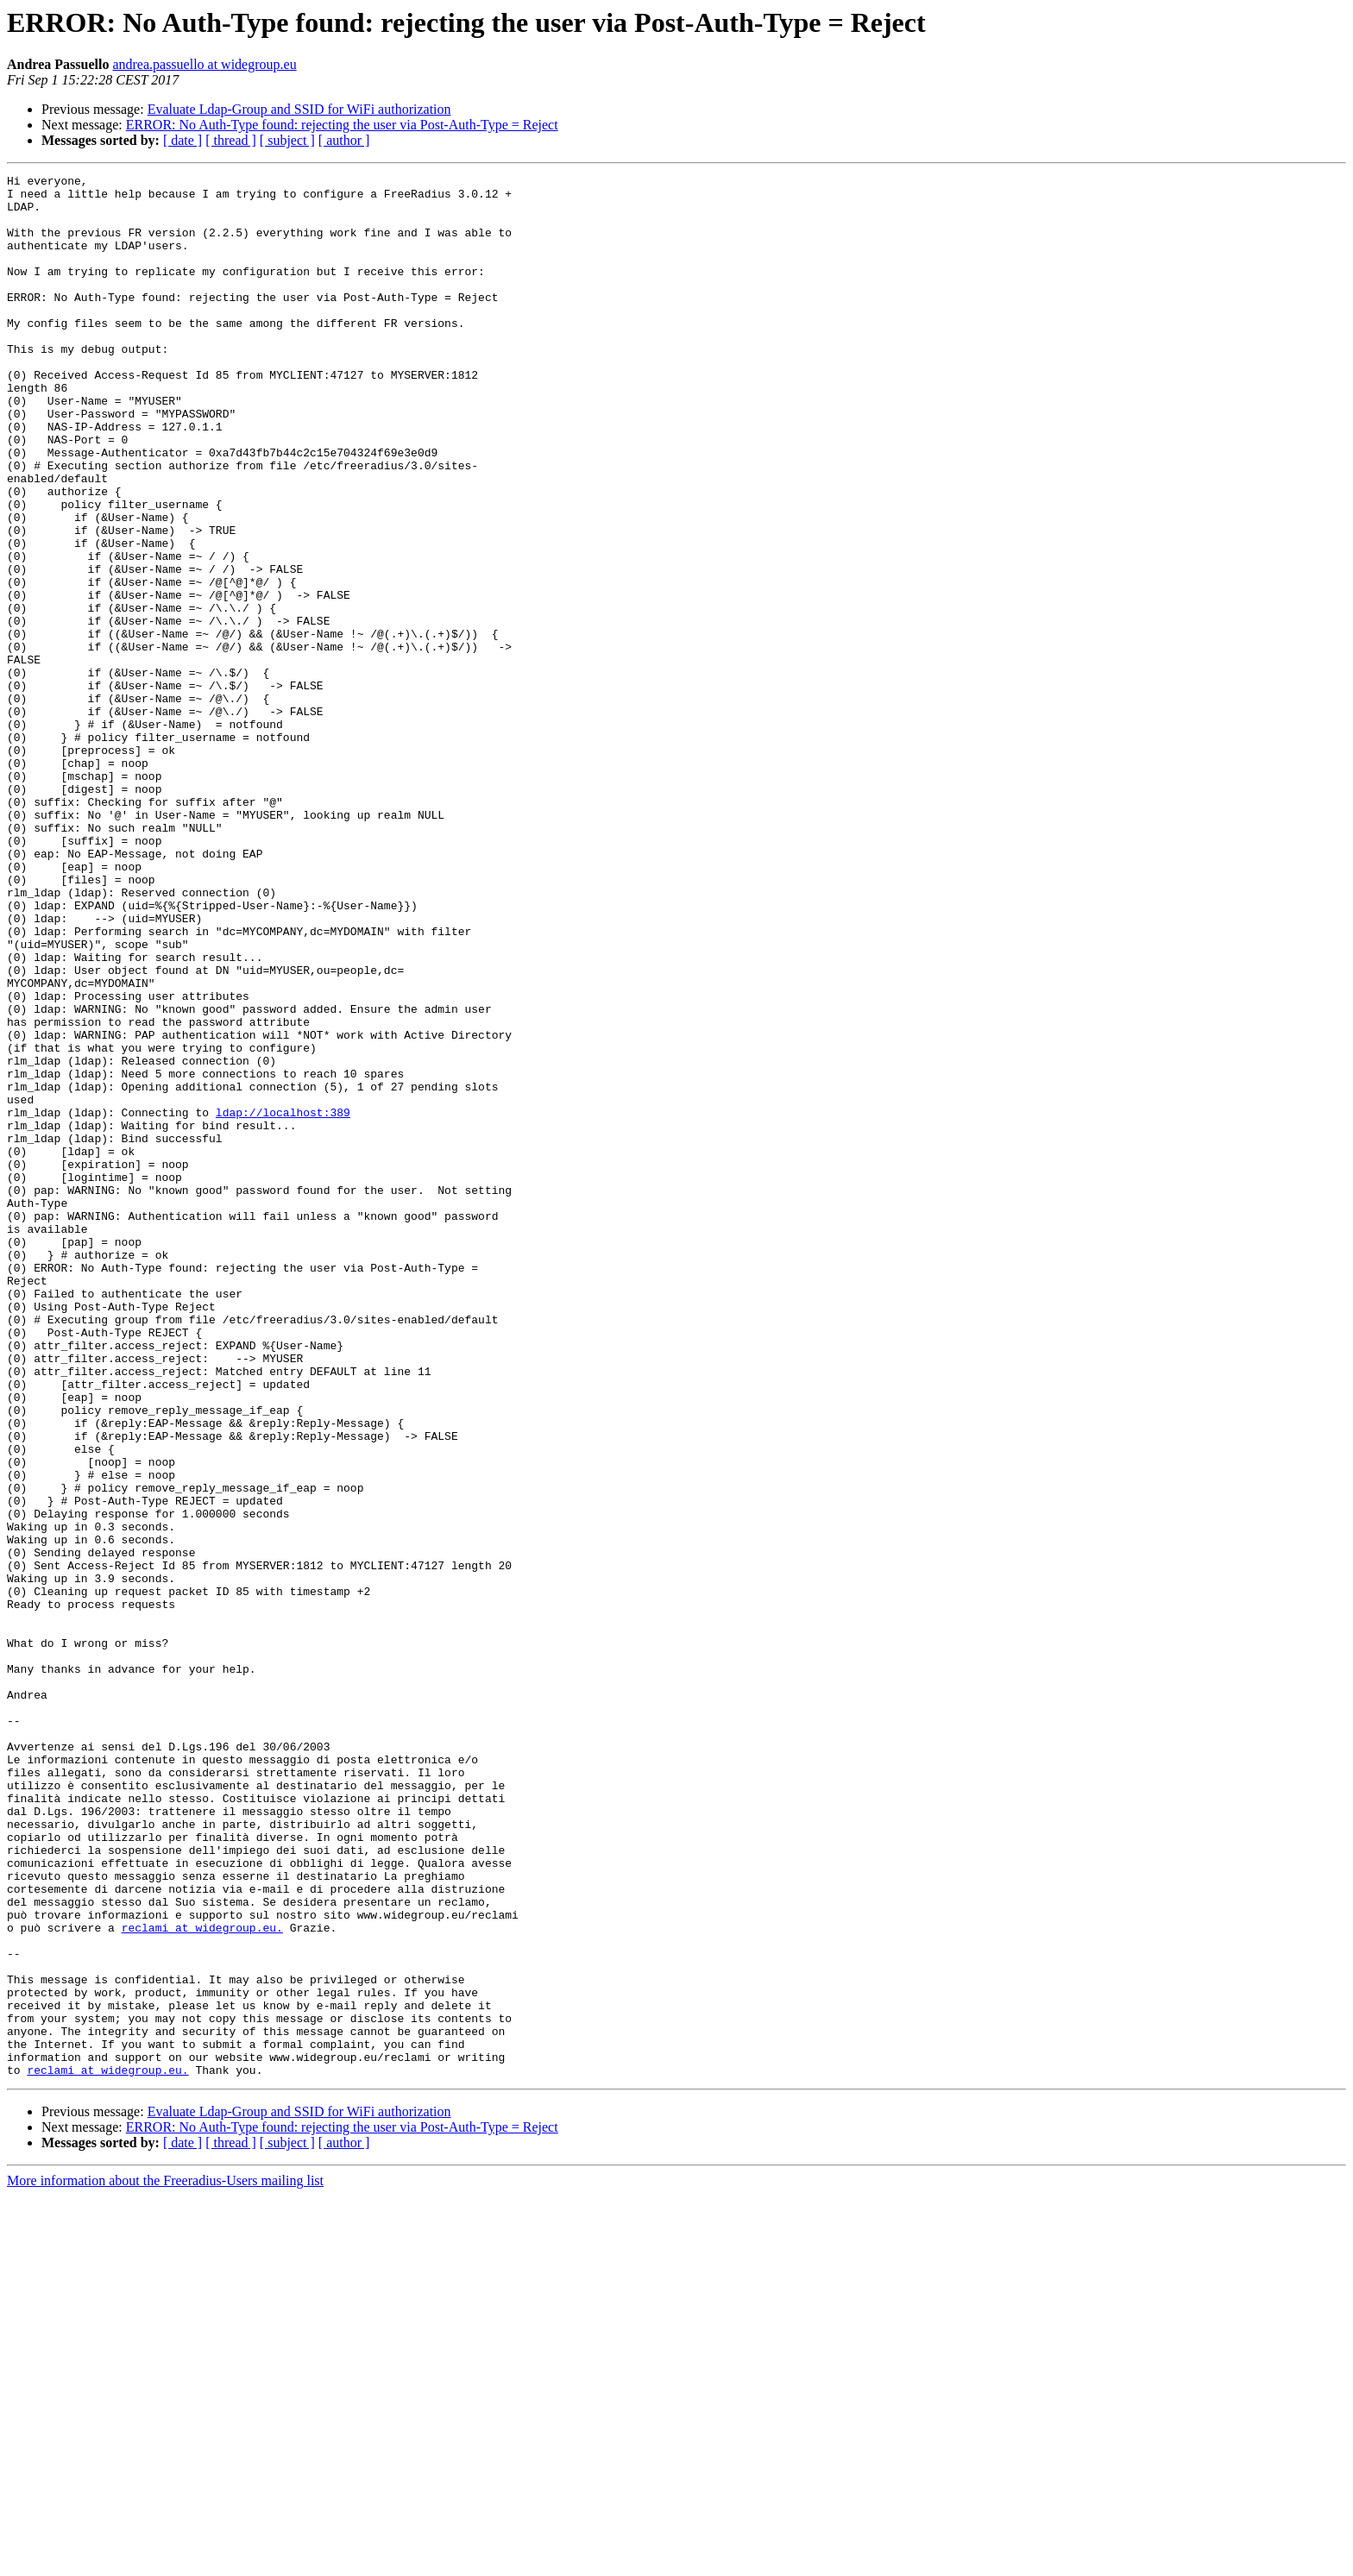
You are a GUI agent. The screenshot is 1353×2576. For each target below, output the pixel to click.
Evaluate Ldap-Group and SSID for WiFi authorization (299, 109)
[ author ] (344, 140)
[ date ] (182, 140)
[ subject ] (287, 140)
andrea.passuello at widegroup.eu (204, 64)
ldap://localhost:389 (283, 1301)
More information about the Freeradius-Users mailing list (165, 2561)
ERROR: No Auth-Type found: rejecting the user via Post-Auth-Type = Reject (342, 124)
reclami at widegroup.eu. (202, 2279)
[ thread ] (230, 140)
